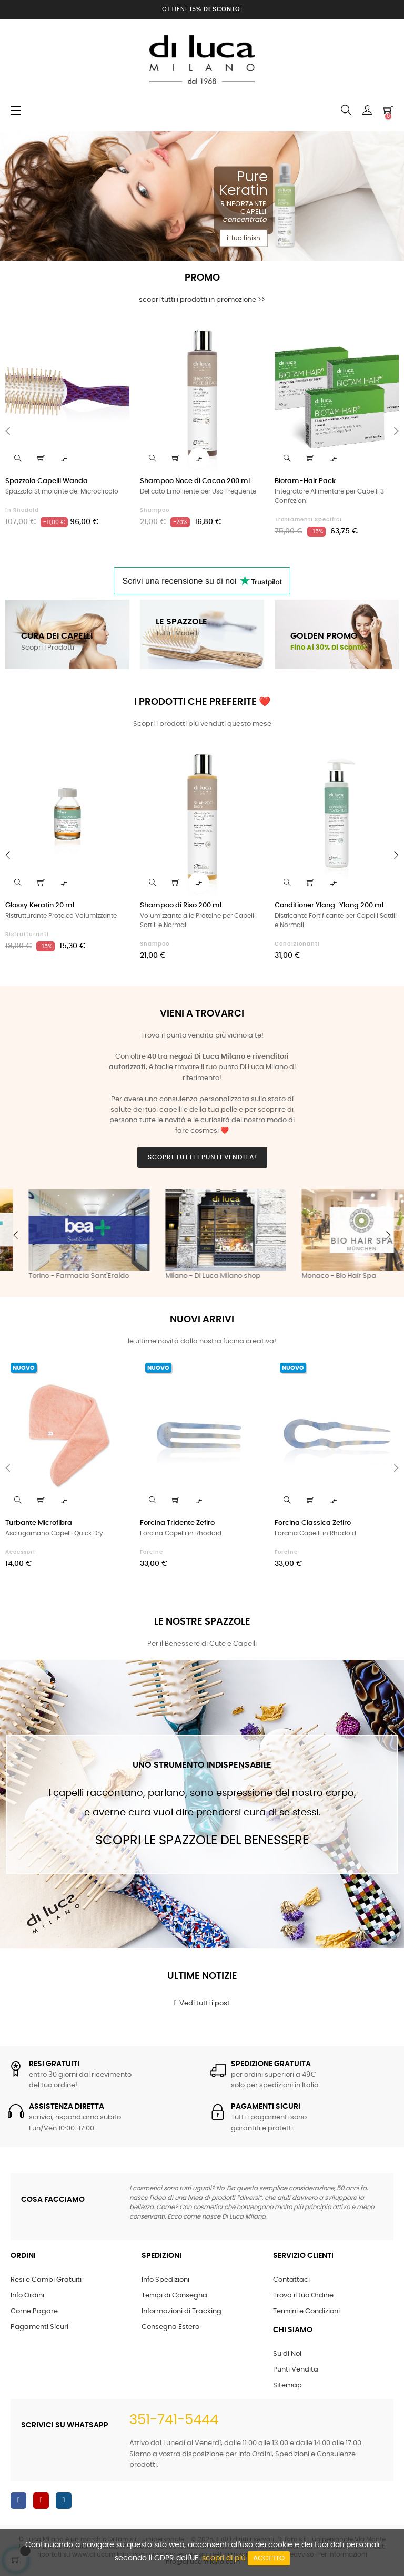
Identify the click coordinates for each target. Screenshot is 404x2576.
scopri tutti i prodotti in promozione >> (202, 299)
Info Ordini (27, 2295)
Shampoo (154, 510)
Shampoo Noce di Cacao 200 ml (195, 481)
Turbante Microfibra (38, 1523)
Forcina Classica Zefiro (313, 1523)
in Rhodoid (22, 510)
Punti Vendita (295, 2369)
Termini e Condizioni (306, 2311)
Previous (15, 1235)
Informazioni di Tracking (181, 2311)
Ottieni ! (202, 9)
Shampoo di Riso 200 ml (180, 905)
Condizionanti (297, 944)
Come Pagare (34, 2311)
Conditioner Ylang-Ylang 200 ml (329, 905)
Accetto (269, 2558)
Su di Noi (287, 2354)
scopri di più (224, 2558)
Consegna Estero (170, 2327)
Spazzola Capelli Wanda (46, 481)
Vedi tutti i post (202, 2003)
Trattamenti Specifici (308, 519)
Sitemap (287, 2385)
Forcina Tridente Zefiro (177, 1523)
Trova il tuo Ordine (303, 2295)
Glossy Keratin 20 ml (39, 905)
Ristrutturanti (27, 934)
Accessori (20, 1552)
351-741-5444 (173, 2420)
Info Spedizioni (165, 2279)
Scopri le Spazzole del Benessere (202, 1840)
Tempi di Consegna (174, 2295)
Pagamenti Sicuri (39, 2327)
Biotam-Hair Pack (305, 481)
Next (388, 1235)
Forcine (151, 1552)
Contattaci (291, 2279)
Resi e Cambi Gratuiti (46, 2279)
